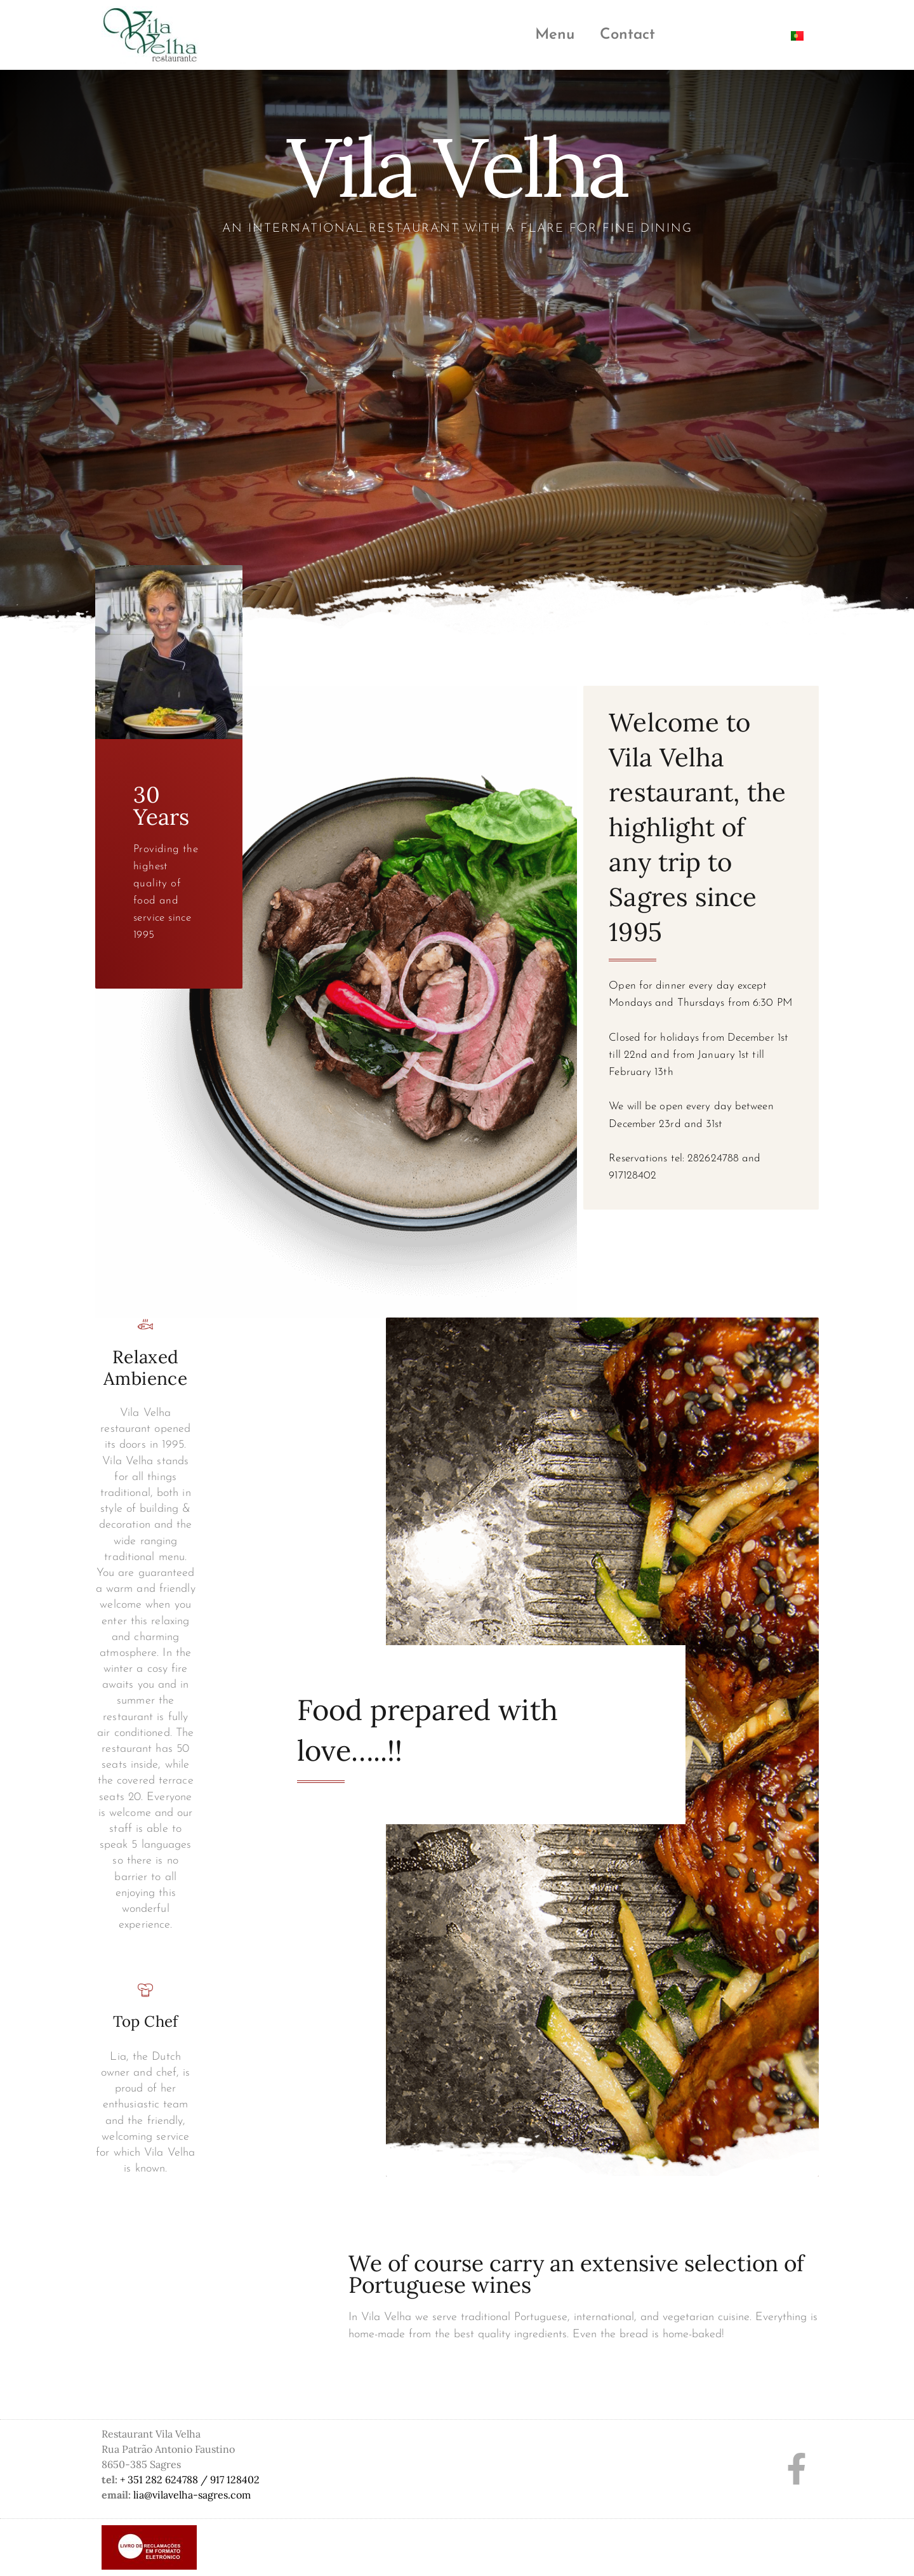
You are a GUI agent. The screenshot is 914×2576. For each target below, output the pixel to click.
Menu (554, 35)
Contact (627, 35)
